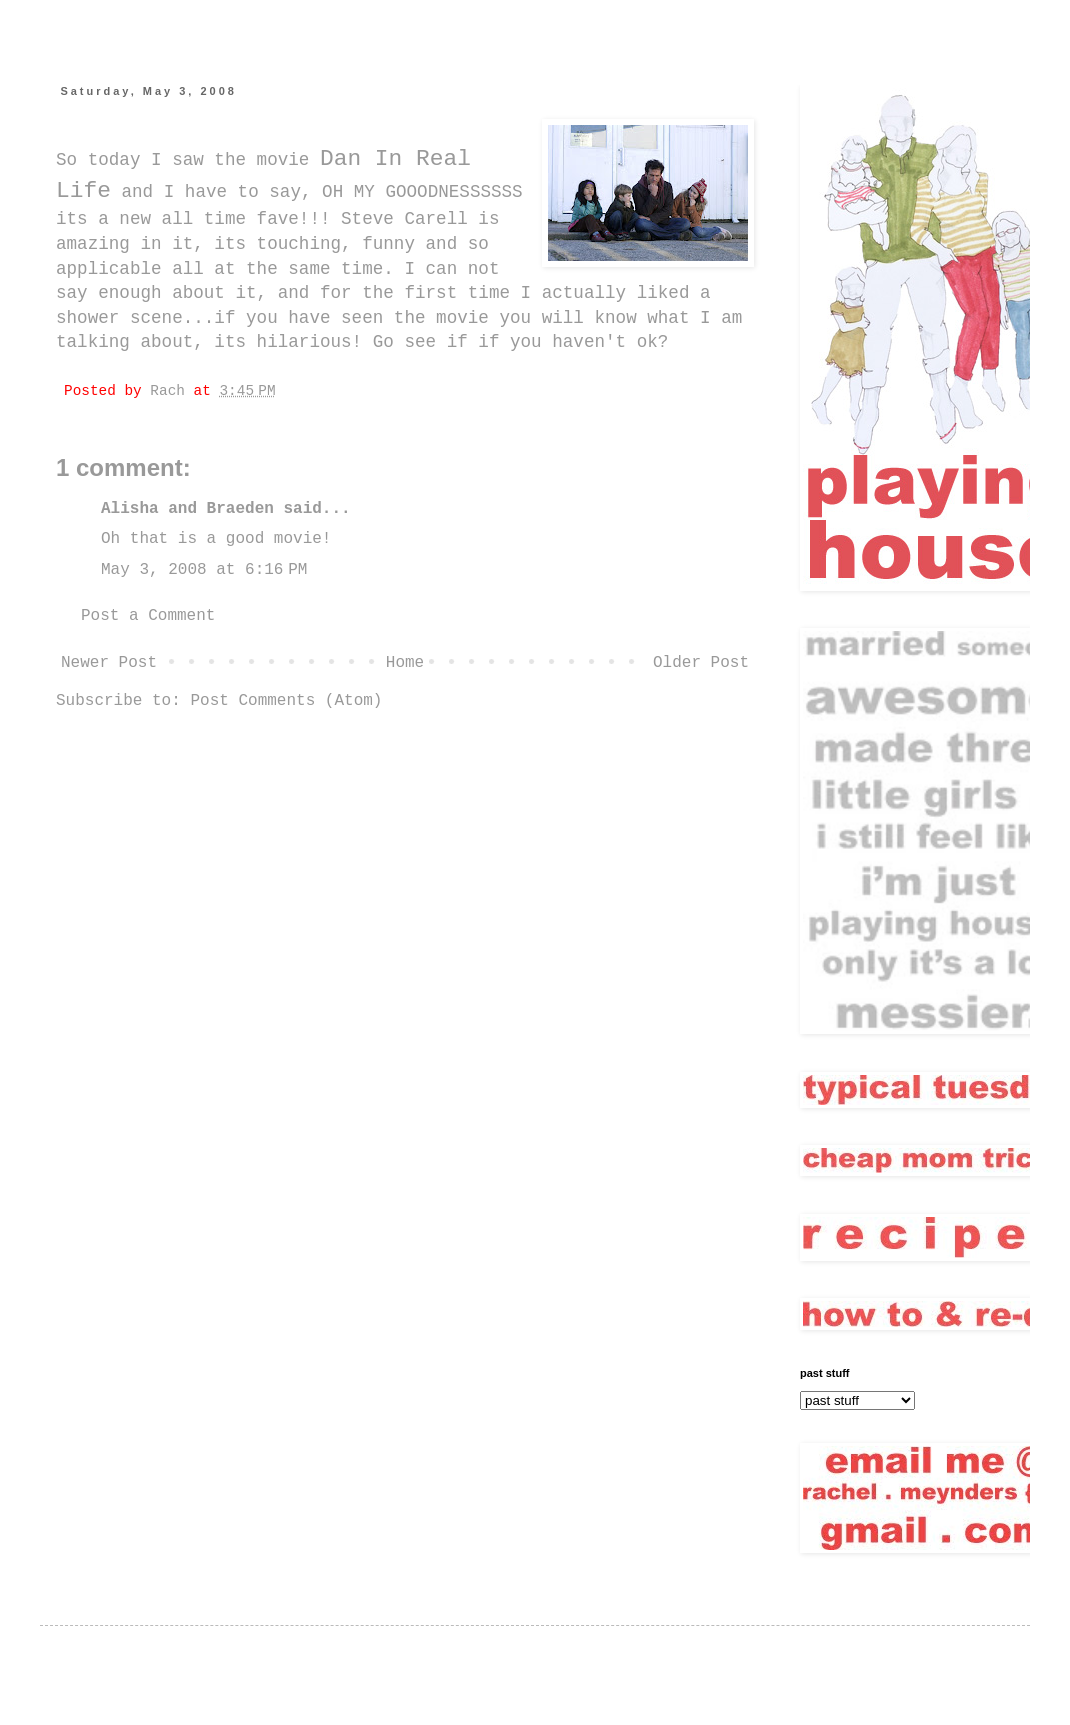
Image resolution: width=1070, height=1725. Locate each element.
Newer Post (109, 663)
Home (405, 663)
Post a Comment (148, 616)
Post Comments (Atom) (286, 701)
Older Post (701, 663)
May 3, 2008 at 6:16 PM (204, 570)
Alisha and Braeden (187, 509)
